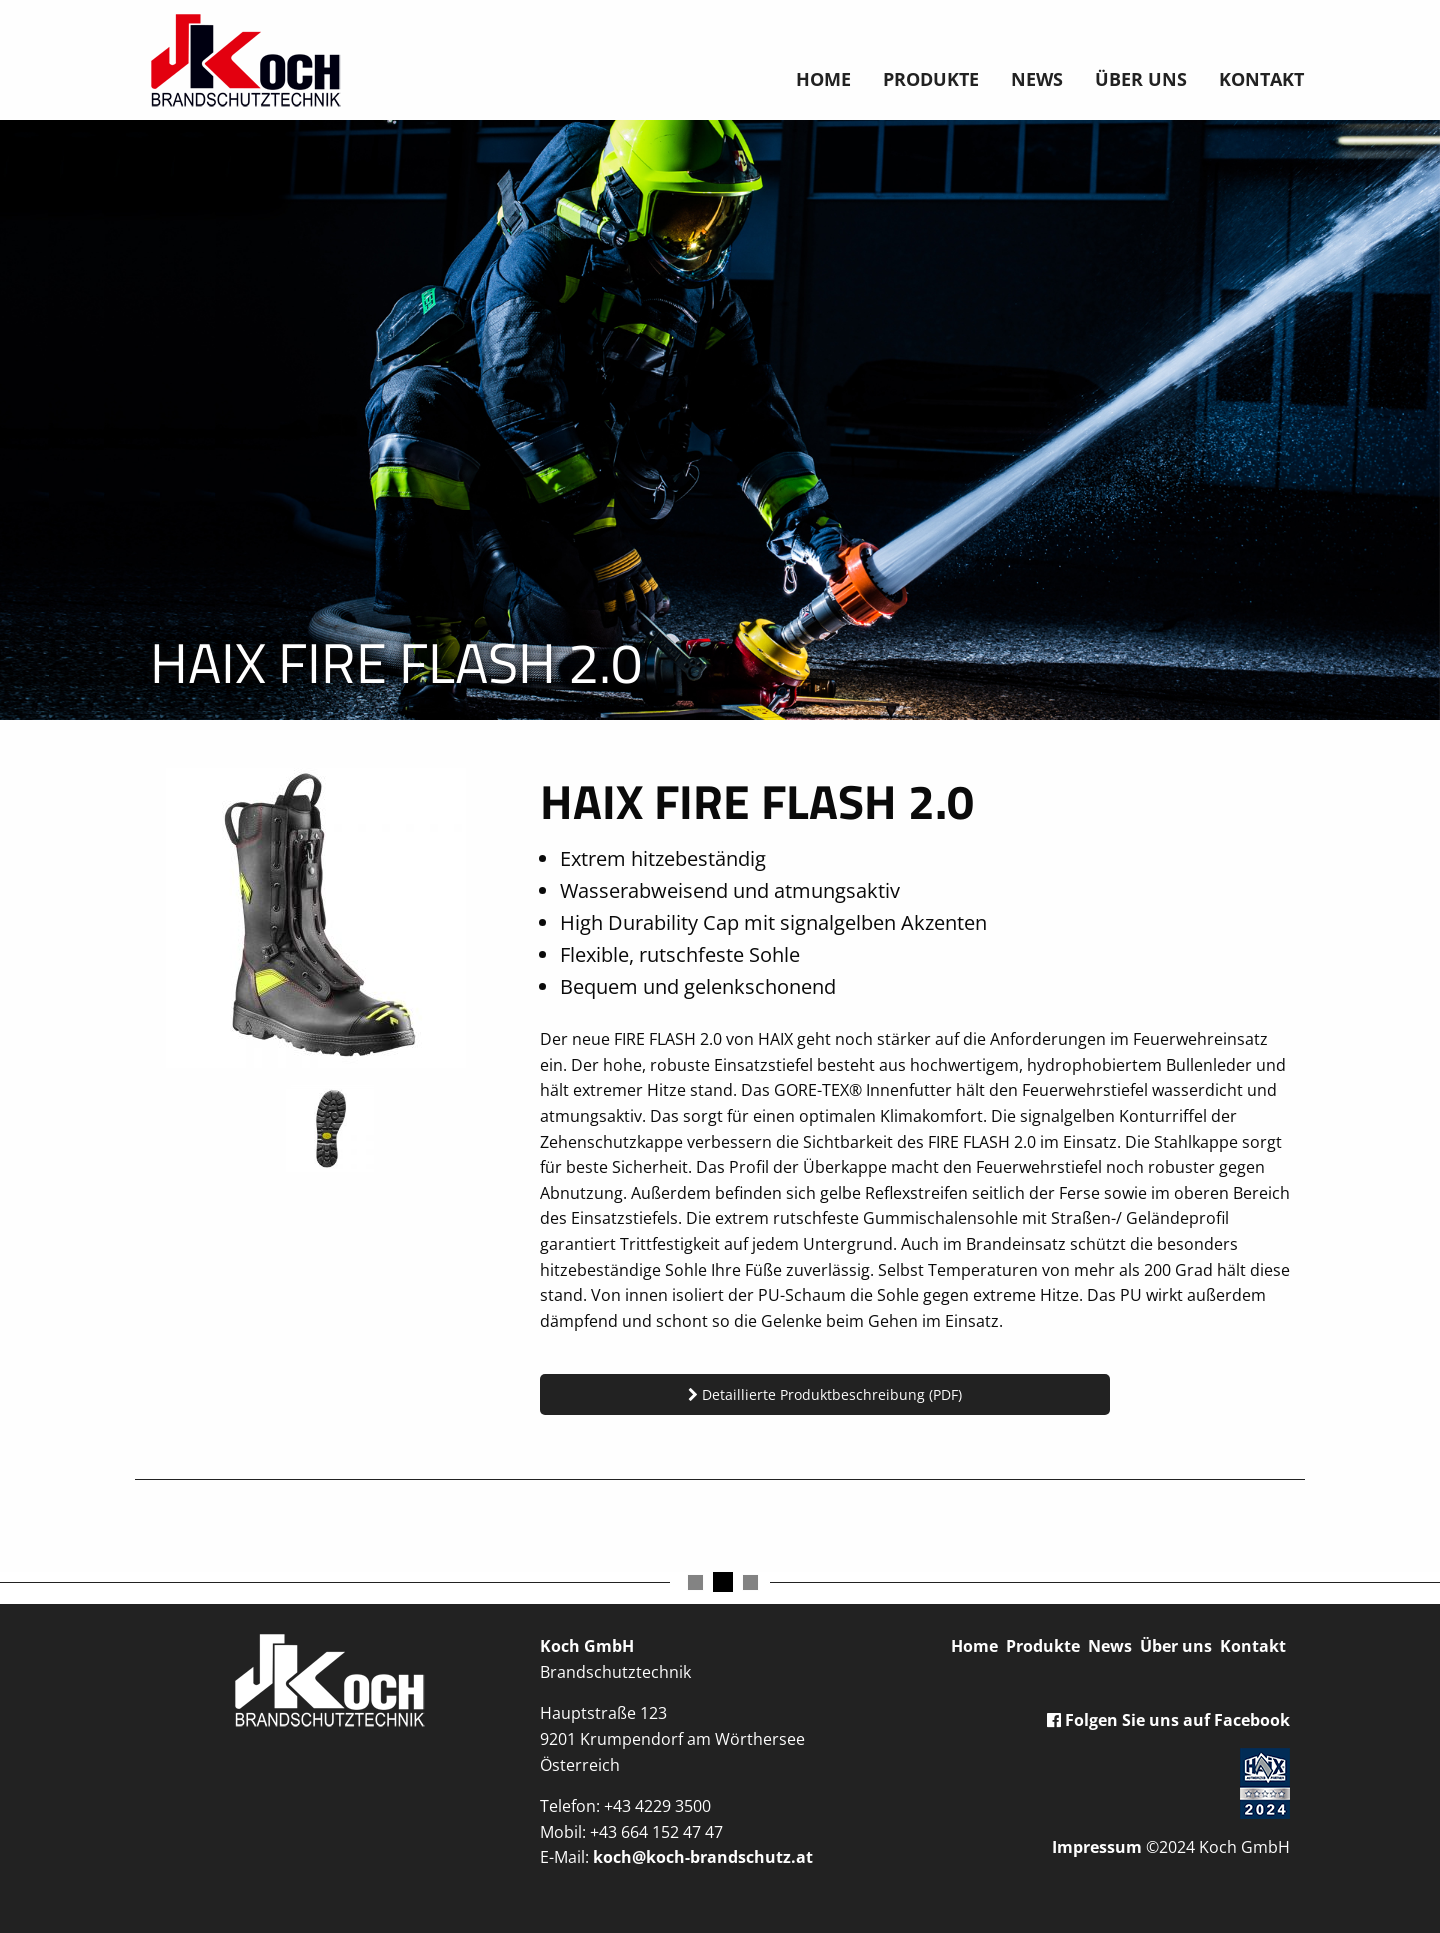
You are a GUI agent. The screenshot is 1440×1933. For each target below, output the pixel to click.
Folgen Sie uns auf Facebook (1168, 1720)
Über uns (1141, 79)
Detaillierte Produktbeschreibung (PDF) (825, 1394)
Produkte (931, 79)
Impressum (1097, 1847)
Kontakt (1261, 79)
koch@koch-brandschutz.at (703, 1857)
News (1037, 79)
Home (823, 79)
